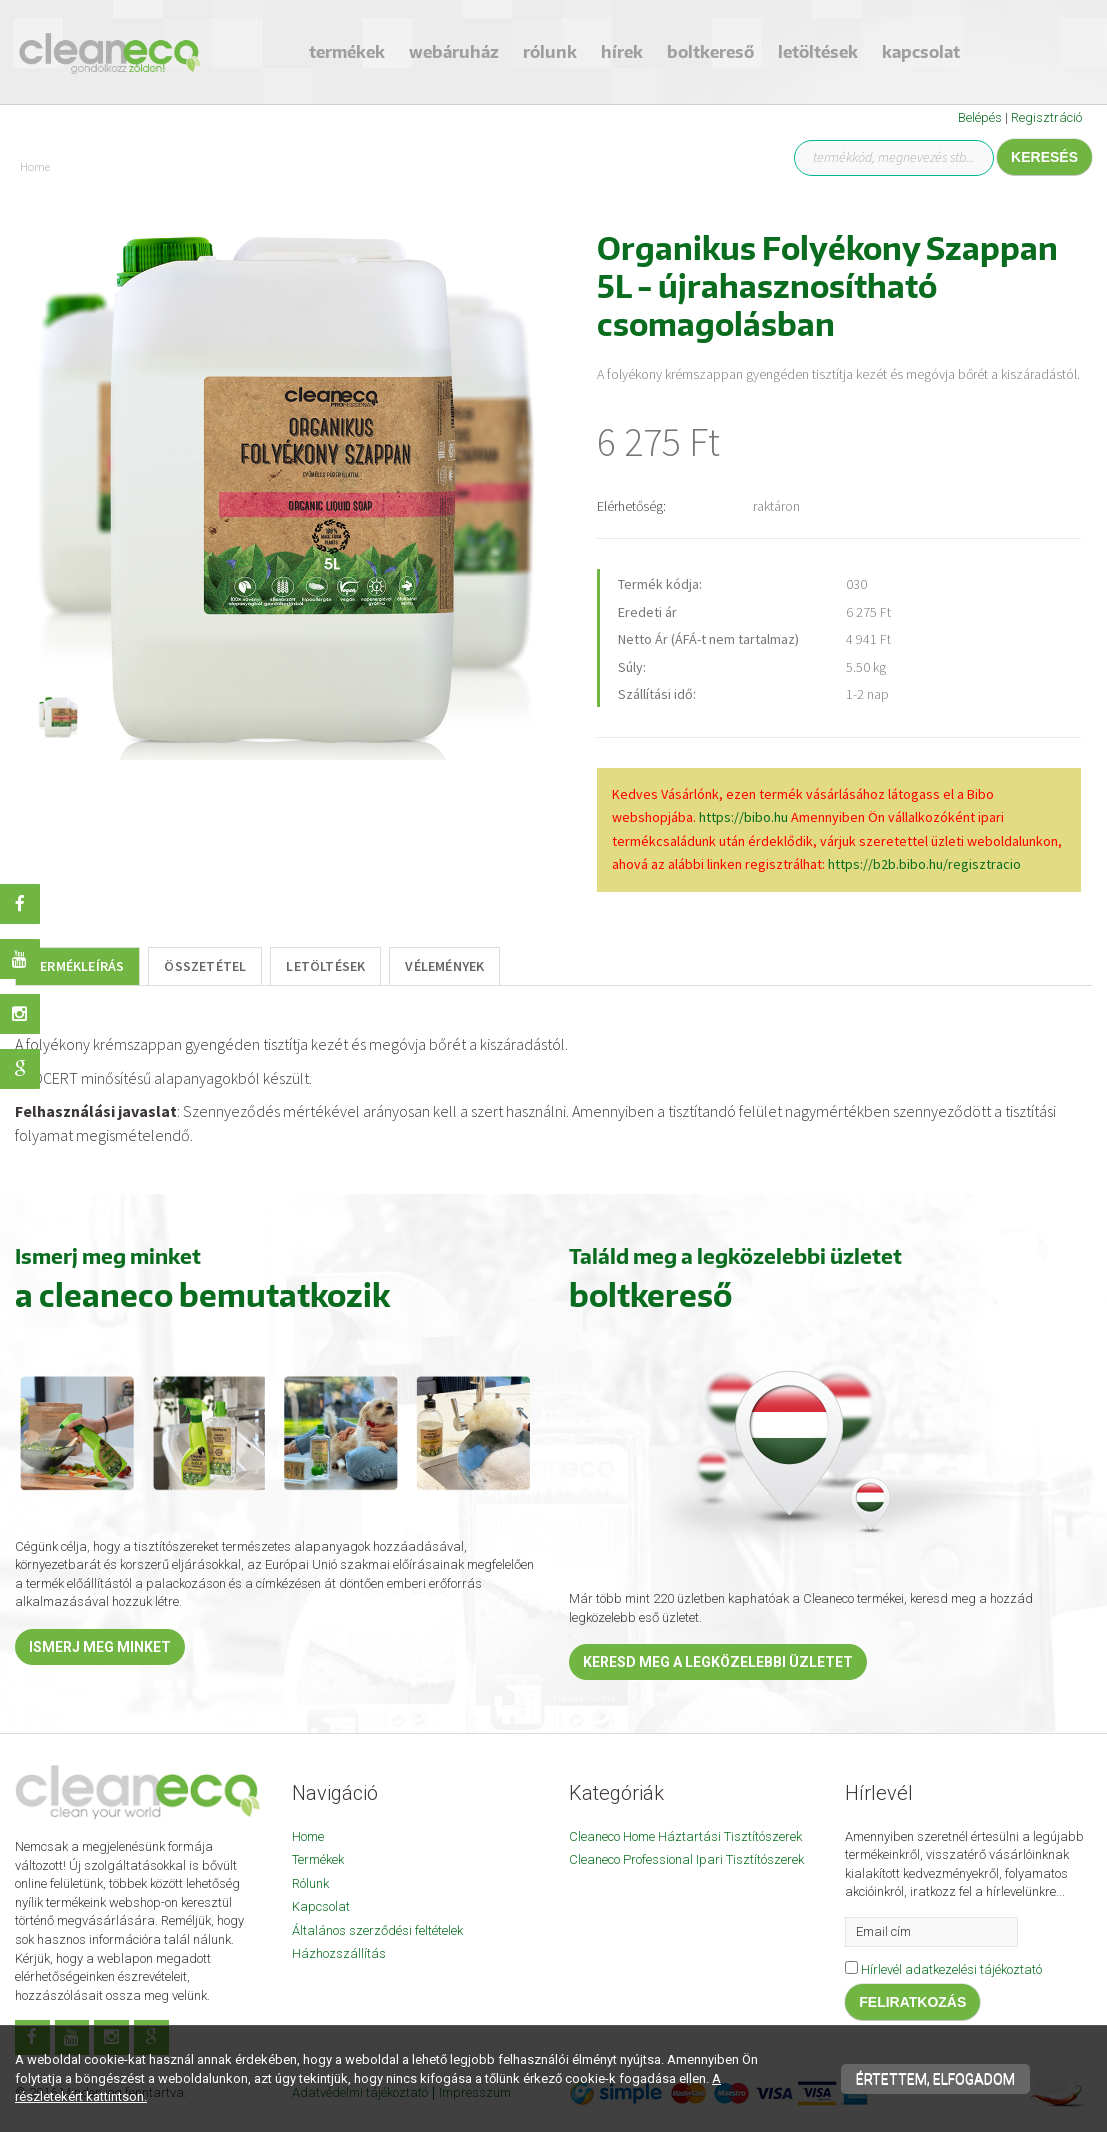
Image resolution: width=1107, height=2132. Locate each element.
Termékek (347, 52)
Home (308, 1836)
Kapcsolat (921, 52)
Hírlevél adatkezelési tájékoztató (951, 1969)
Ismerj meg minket (100, 1647)
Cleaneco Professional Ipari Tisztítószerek (686, 1859)
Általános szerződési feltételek (377, 1930)
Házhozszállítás (339, 1953)
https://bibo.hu (743, 817)
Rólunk (550, 52)
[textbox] (553, 1090)
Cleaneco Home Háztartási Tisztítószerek (685, 1836)
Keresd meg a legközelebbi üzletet (718, 1662)
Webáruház (454, 52)
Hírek (622, 52)
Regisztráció (1046, 117)
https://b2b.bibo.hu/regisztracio (924, 864)
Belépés (980, 117)
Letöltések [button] (818, 52)
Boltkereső (710, 52)
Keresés (1044, 157)
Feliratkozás (912, 2002)
